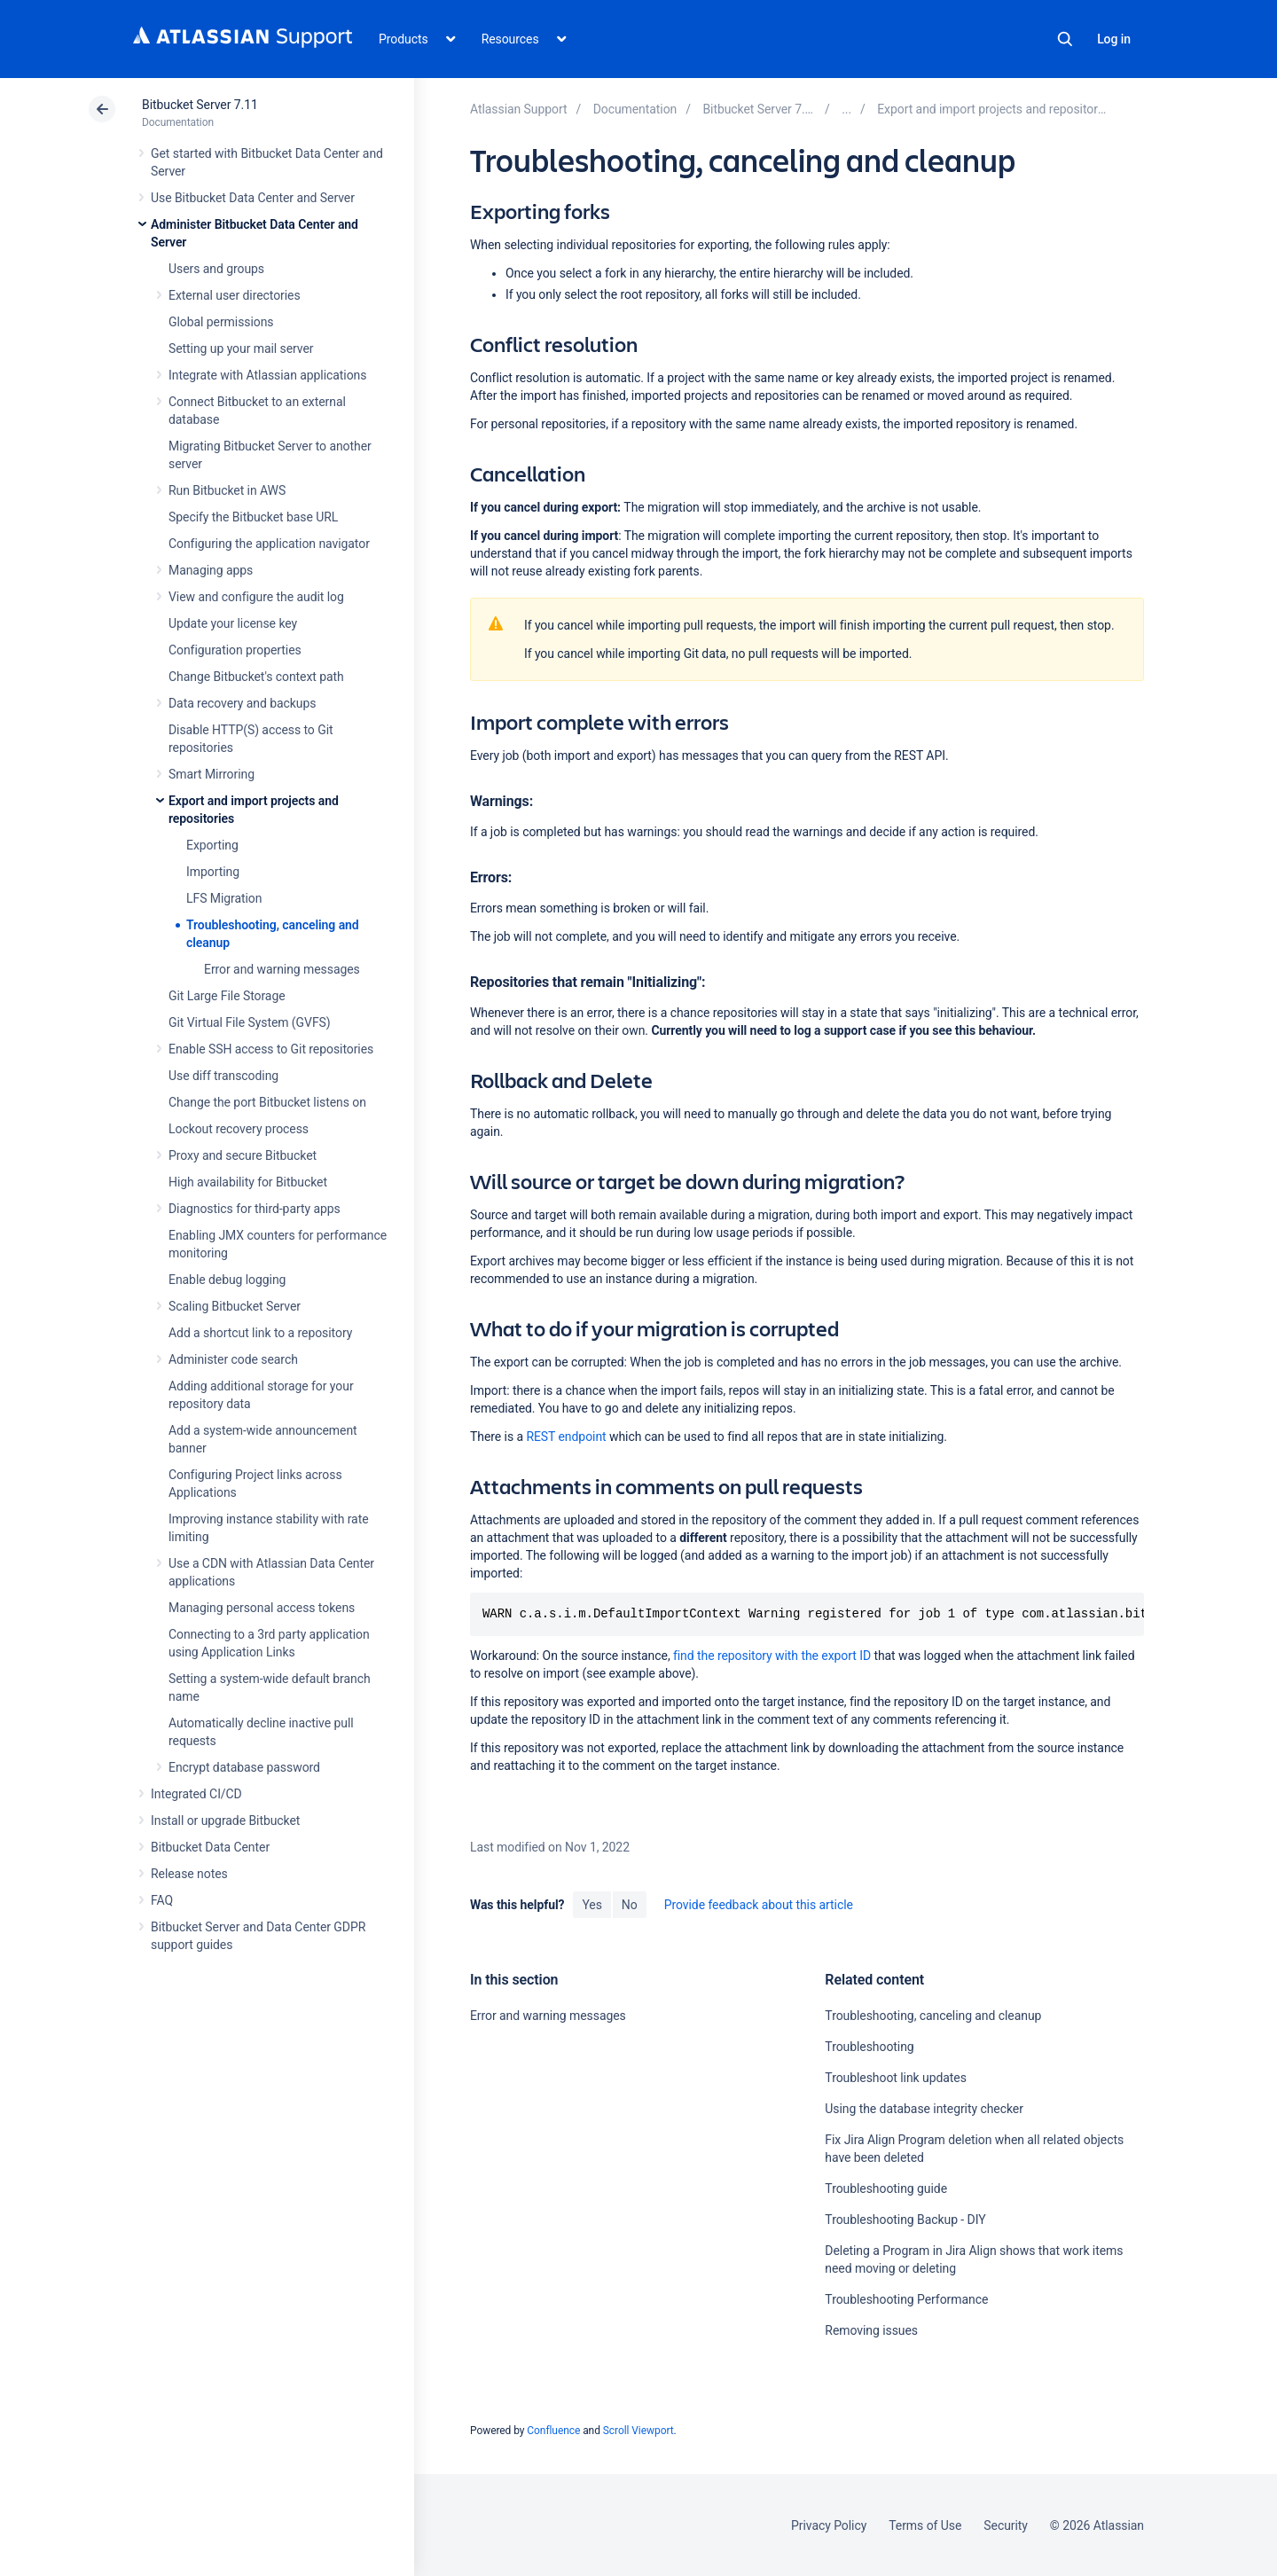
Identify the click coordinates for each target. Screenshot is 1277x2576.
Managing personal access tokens (261, 1608)
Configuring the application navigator (269, 543)
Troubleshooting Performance (906, 2299)
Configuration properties (235, 650)
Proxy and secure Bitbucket (242, 1155)
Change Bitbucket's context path (256, 676)
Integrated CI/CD (196, 1794)
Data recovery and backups (242, 703)
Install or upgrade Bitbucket (225, 1820)
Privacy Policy (828, 2525)
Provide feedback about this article (758, 1905)
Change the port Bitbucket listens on (267, 1102)
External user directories (234, 295)
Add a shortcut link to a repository (260, 1333)
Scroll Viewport (638, 2430)
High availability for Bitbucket (247, 1182)
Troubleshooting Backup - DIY (905, 2219)
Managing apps (210, 570)
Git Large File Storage (227, 996)
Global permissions (221, 322)
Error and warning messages (282, 969)
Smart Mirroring (211, 774)
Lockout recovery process (238, 1129)
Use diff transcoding (223, 1076)
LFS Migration (224, 898)
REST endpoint (566, 1436)
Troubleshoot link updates (895, 2078)
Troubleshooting (869, 2047)
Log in (1114, 39)
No (630, 1905)
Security (1005, 2525)
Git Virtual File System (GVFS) (249, 1022)
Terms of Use (925, 2525)
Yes (591, 1905)
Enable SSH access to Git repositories (270, 1049)
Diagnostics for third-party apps (254, 1209)
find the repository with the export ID (772, 1655)
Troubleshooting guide (886, 2188)
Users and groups (216, 269)
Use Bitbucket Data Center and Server (253, 198)
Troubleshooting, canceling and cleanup (933, 2015)
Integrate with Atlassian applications (267, 375)
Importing (212, 872)
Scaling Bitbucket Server (234, 1306)
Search (1065, 39)
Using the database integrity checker (924, 2109)
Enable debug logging (227, 1279)
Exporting (212, 845)
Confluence (553, 2430)
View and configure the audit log (256, 597)
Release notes (189, 1874)
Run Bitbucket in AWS (227, 490)
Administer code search (233, 1359)
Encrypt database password (244, 1767)
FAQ (162, 1900)
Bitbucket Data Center (210, 1847)
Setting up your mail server (241, 348)
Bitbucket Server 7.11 (200, 105)
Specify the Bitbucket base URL (253, 517)
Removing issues (871, 2330)
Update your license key (232, 623)
